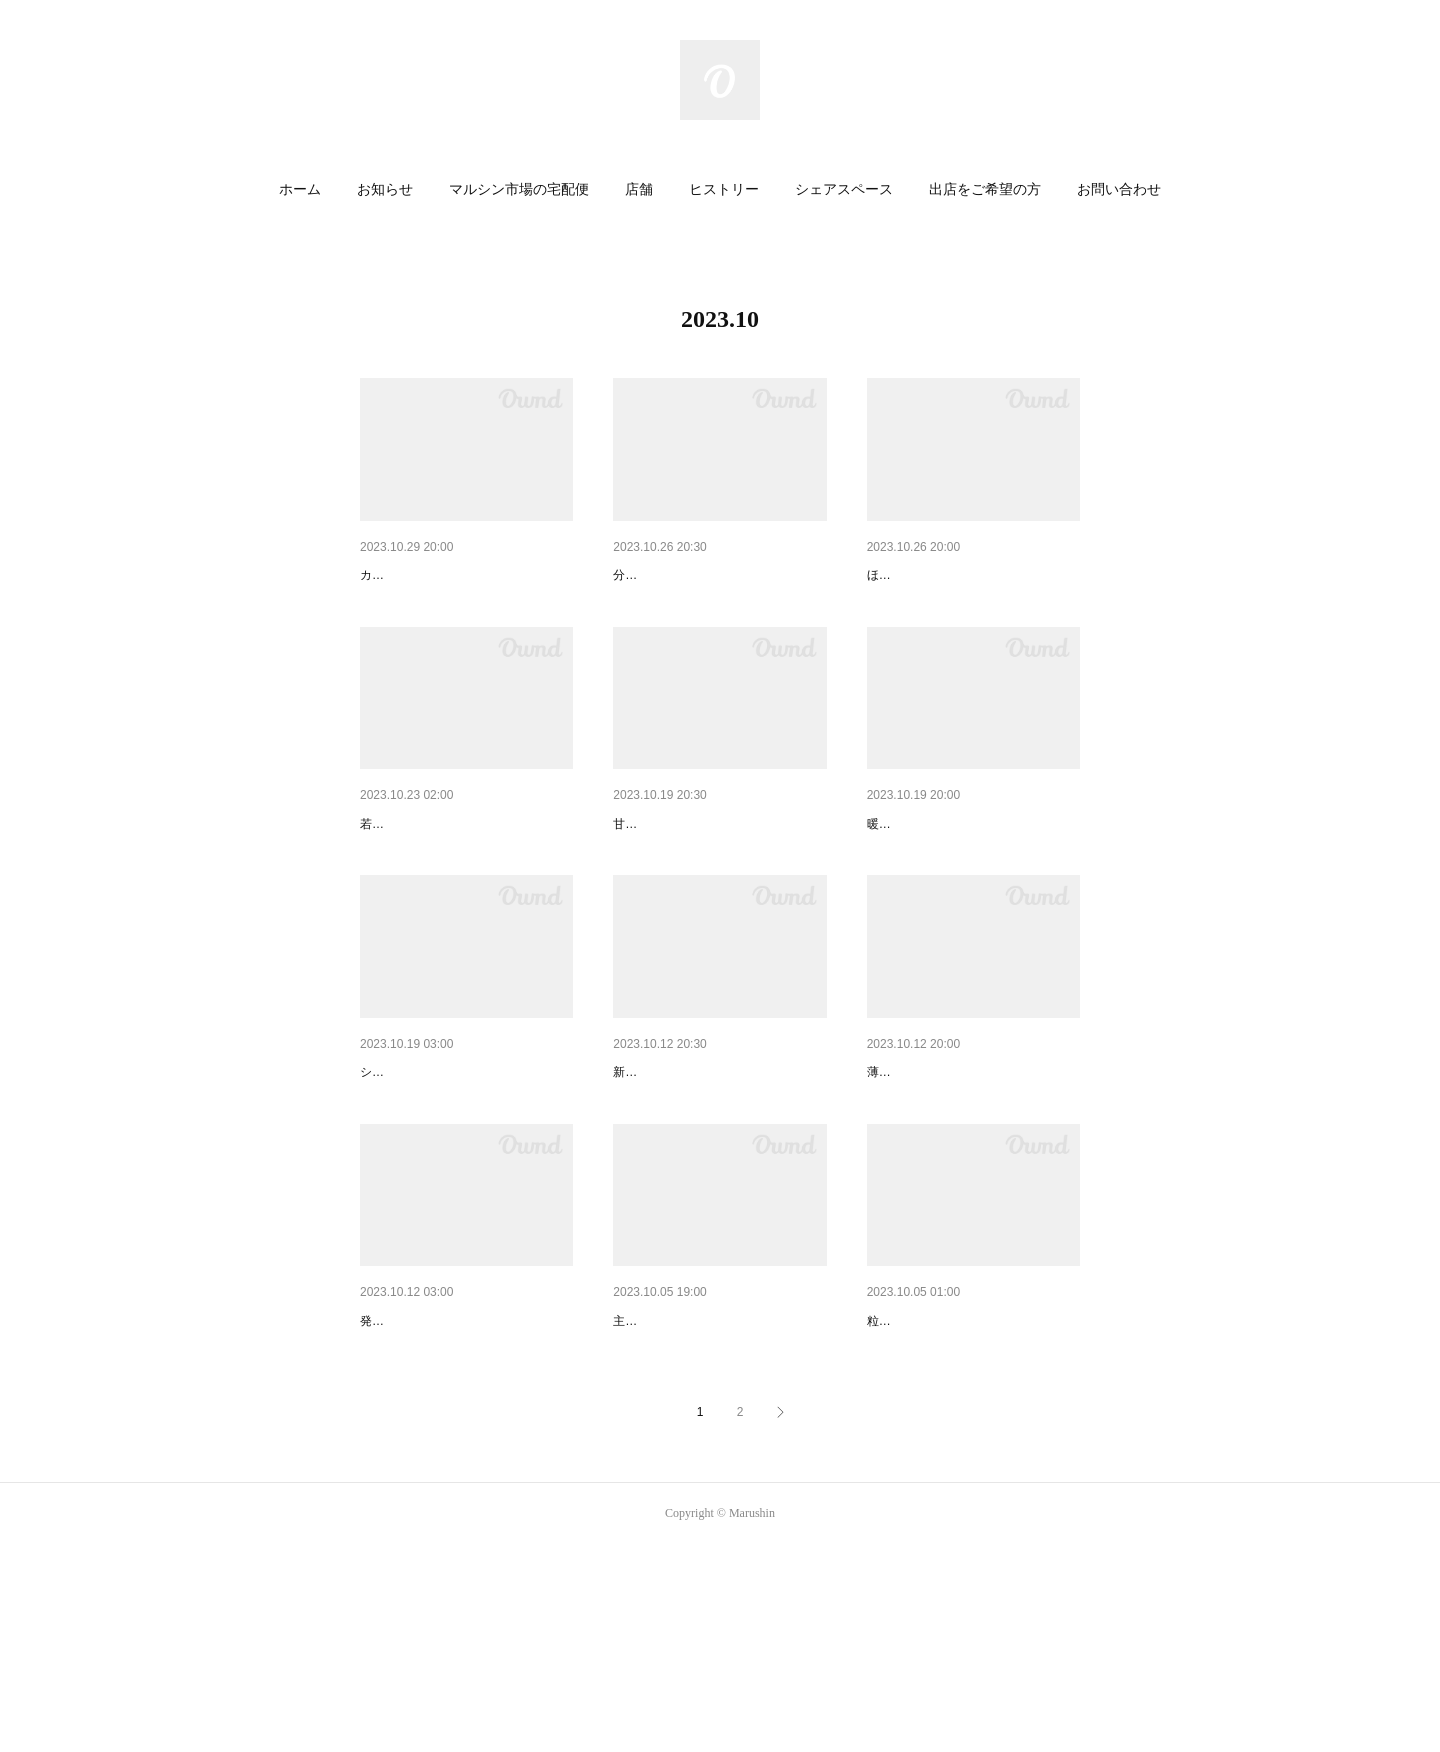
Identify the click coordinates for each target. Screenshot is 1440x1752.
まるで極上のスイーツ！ (437, 1176)
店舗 (639, 189)
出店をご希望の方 (985, 189)
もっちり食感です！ (930, 876)
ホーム (300, 189)
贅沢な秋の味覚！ (669, 1476)
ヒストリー (724, 189)
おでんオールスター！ (937, 1176)
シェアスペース (844, 189)
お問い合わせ (1119, 189)
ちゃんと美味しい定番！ (690, 1176)
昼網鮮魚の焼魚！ (669, 575)
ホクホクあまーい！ (423, 1476)
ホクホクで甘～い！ (930, 1476)
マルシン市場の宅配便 (519, 189)
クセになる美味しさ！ (430, 575)
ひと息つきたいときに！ (944, 575)
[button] (300, 190)
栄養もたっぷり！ (416, 876)
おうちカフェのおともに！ (697, 876)
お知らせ (385, 189)
